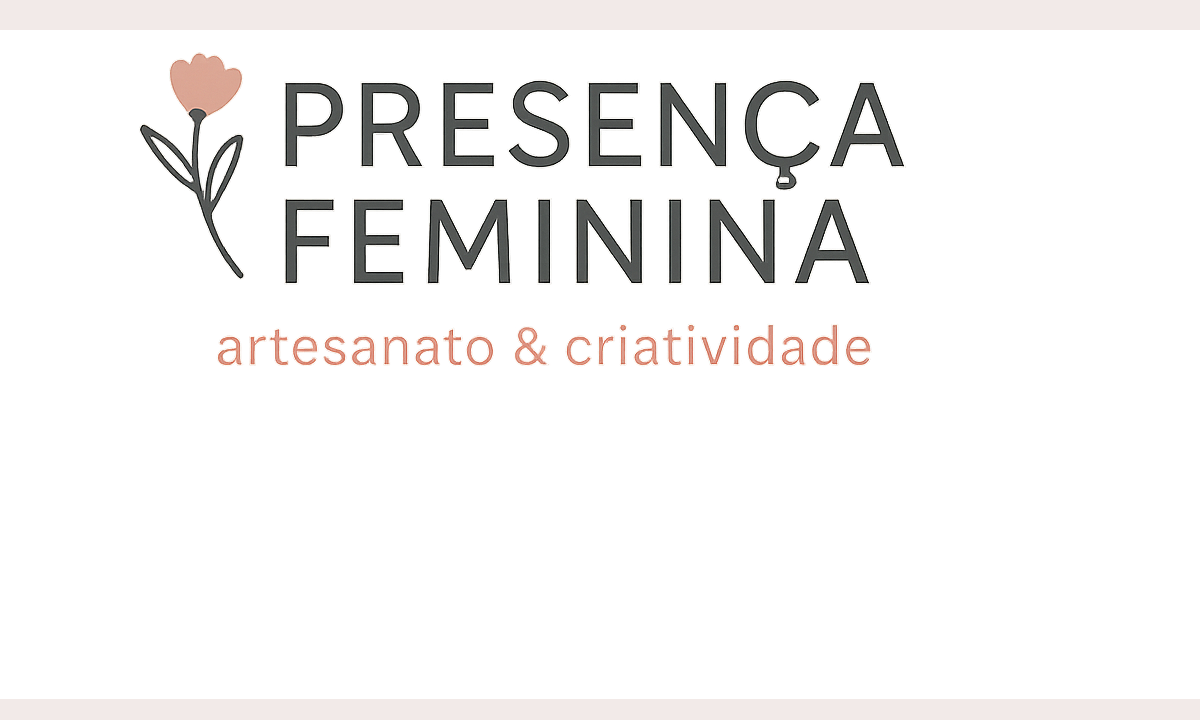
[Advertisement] (600, 539)
